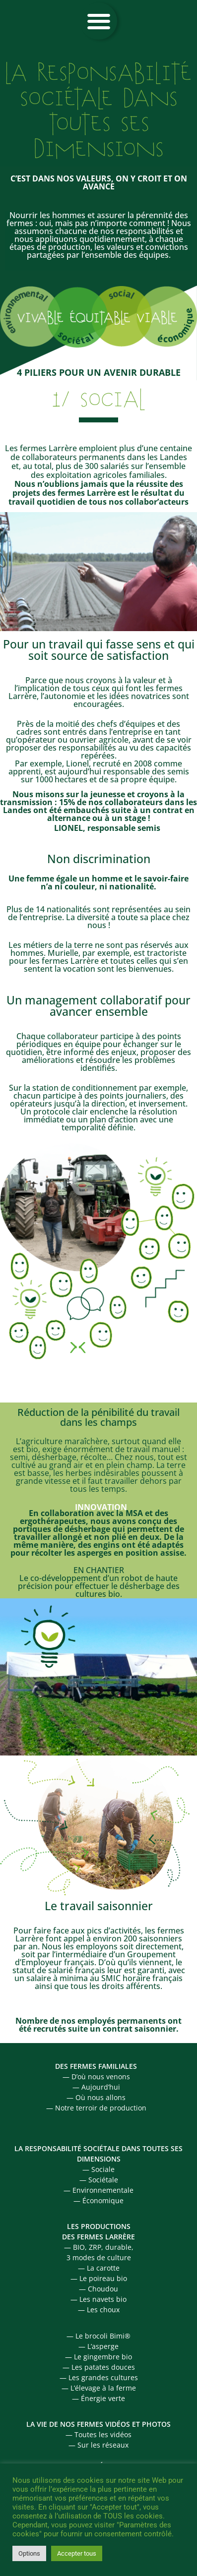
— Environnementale (98, 2190)
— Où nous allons (96, 2097)
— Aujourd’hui (96, 2087)
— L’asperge (98, 2346)
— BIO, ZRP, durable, (98, 2247)
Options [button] (29, 2553)
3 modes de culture (98, 2257)
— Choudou (98, 2288)
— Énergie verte (98, 2398)
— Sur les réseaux (98, 2445)
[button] (98, 21)
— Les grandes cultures (99, 2377)
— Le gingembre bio (98, 2356)
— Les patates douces (99, 2367)
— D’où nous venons (96, 2076)
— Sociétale (98, 2179)
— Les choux (99, 2309)
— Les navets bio (98, 2299)
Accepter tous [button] (76, 2553)
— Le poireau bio (98, 2278)
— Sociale (98, 2169)
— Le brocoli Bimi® (98, 2336)
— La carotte (99, 2268)
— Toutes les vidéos (98, 2434)
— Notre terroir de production (96, 2107)
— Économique (98, 2200)
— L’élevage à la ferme (99, 2388)
